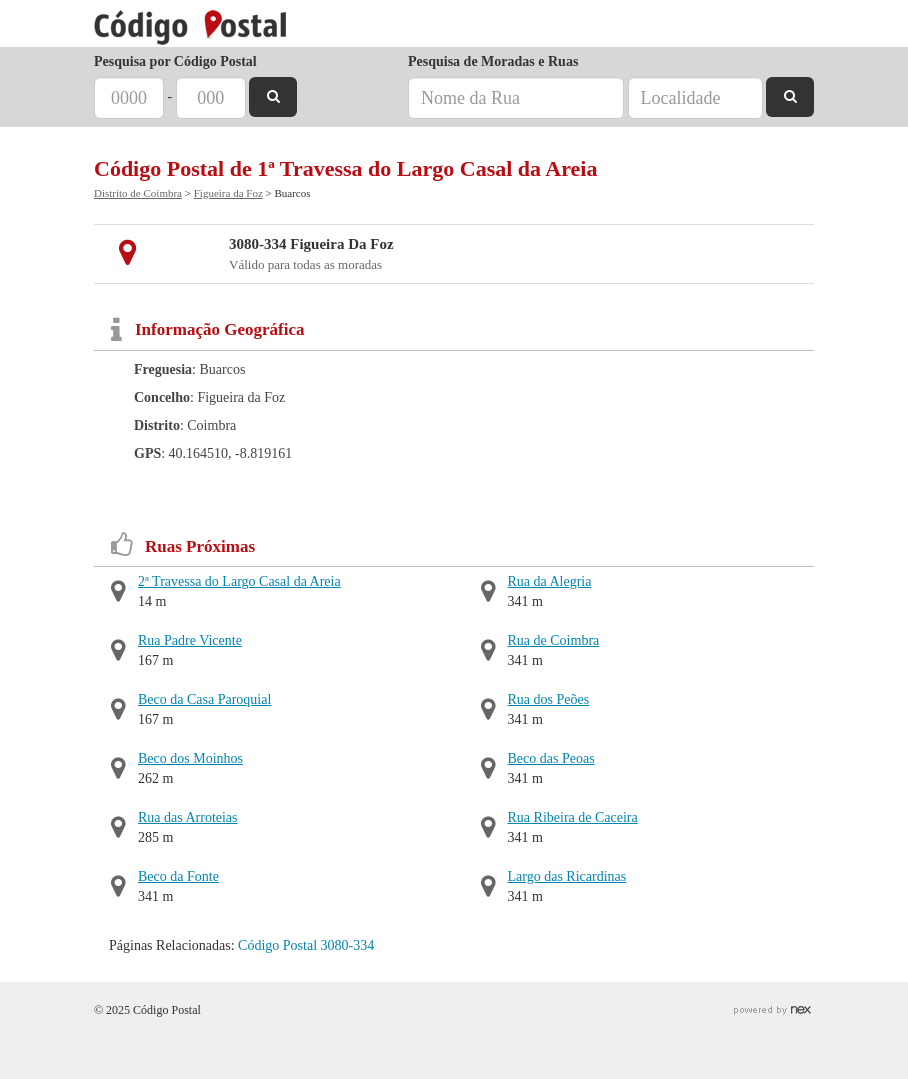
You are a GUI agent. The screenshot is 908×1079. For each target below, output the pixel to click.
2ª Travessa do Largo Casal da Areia (239, 581)
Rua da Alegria (550, 581)
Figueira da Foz (228, 193)
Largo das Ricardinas (567, 876)
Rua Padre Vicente (190, 640)
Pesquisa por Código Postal (175, 61)
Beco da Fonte (178, 876)
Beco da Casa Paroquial (204, 699)
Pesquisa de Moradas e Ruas (493, 61)
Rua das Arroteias (188, 817)
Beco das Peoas (551, 758)
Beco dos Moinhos (190, 758)
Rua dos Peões (549, 699)
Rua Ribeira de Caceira (573, 817)
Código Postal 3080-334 (306, 945)
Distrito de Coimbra (138, 193)
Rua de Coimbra (554, 640)
